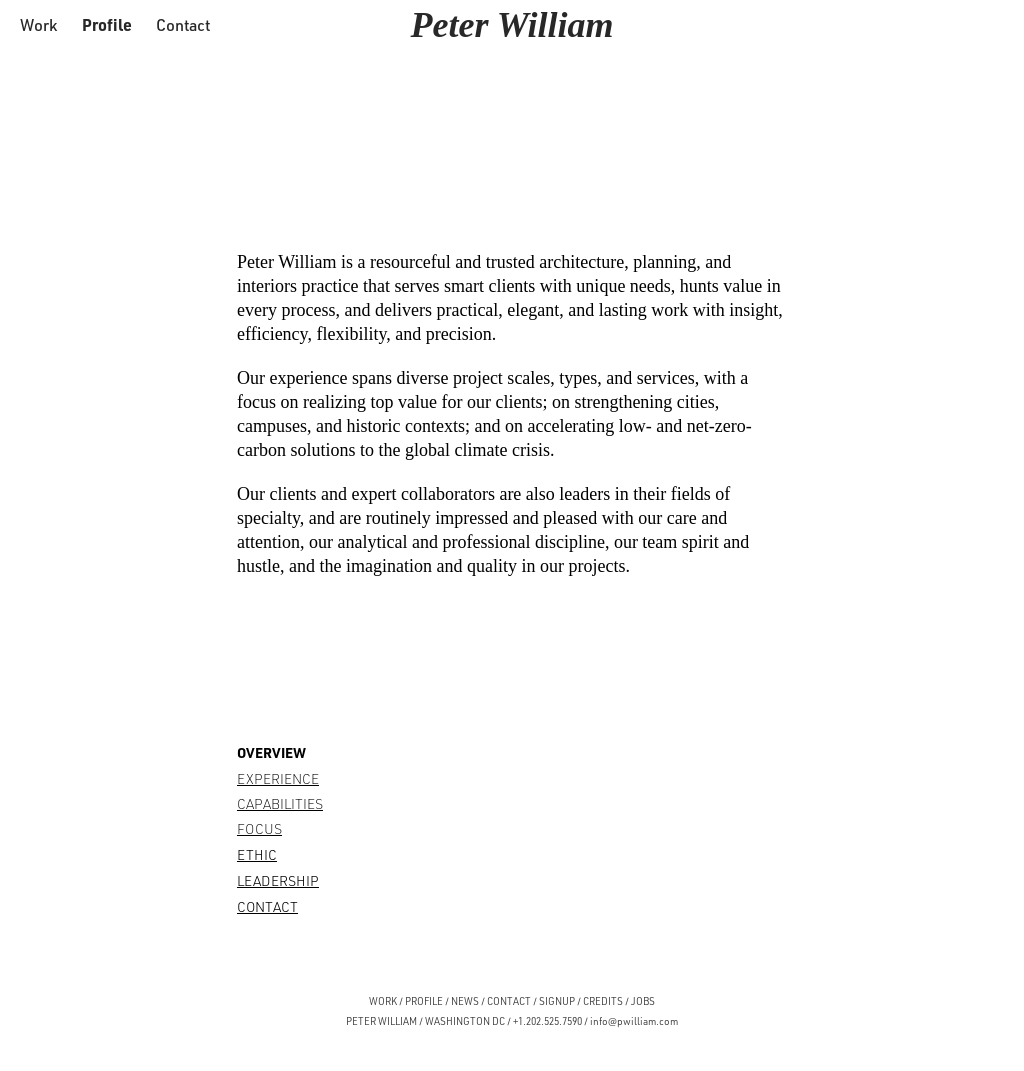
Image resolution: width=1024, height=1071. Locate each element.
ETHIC (257, 854)
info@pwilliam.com (634, 1021)
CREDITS (602, 1001)
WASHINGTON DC (465, 1021)
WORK (383, 1001)
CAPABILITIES (280, 803)
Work (38, 25)
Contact (183, 25)
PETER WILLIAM (381, 1021)
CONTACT (267, 906)
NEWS (465, 1001)
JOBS (643, 1001)
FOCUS (259, 828)
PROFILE (424, 1001)
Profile (107, 24)
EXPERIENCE (278, 778)
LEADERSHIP (278, 880)
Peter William (512, 25)
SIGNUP (557, 1001)
